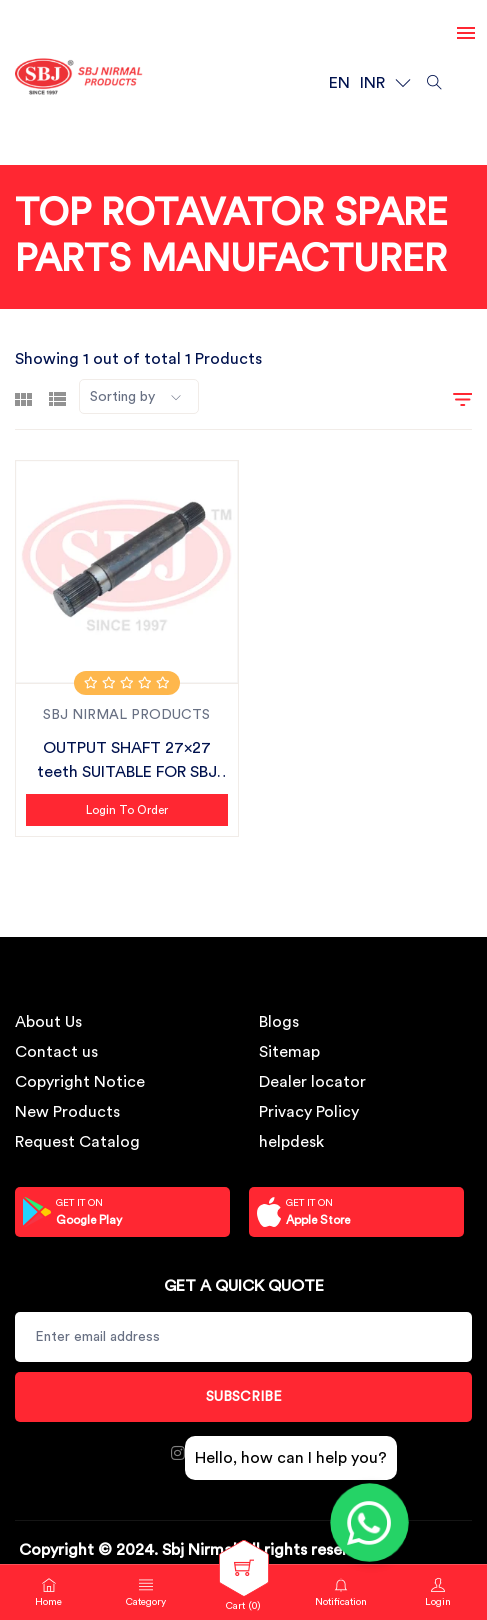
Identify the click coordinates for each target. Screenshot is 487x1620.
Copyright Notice (80, 1082)
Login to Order (127, 810)
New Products (67, 1112)
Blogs (279, 1022)
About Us (48, 1022)
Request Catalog (77, 1142)
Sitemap (289, 1052)
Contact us (56, 1052)
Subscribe (244, 1397)
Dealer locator (312, 1082)
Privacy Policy (309, 1112)
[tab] (23, 397)
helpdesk (291, 1142)
